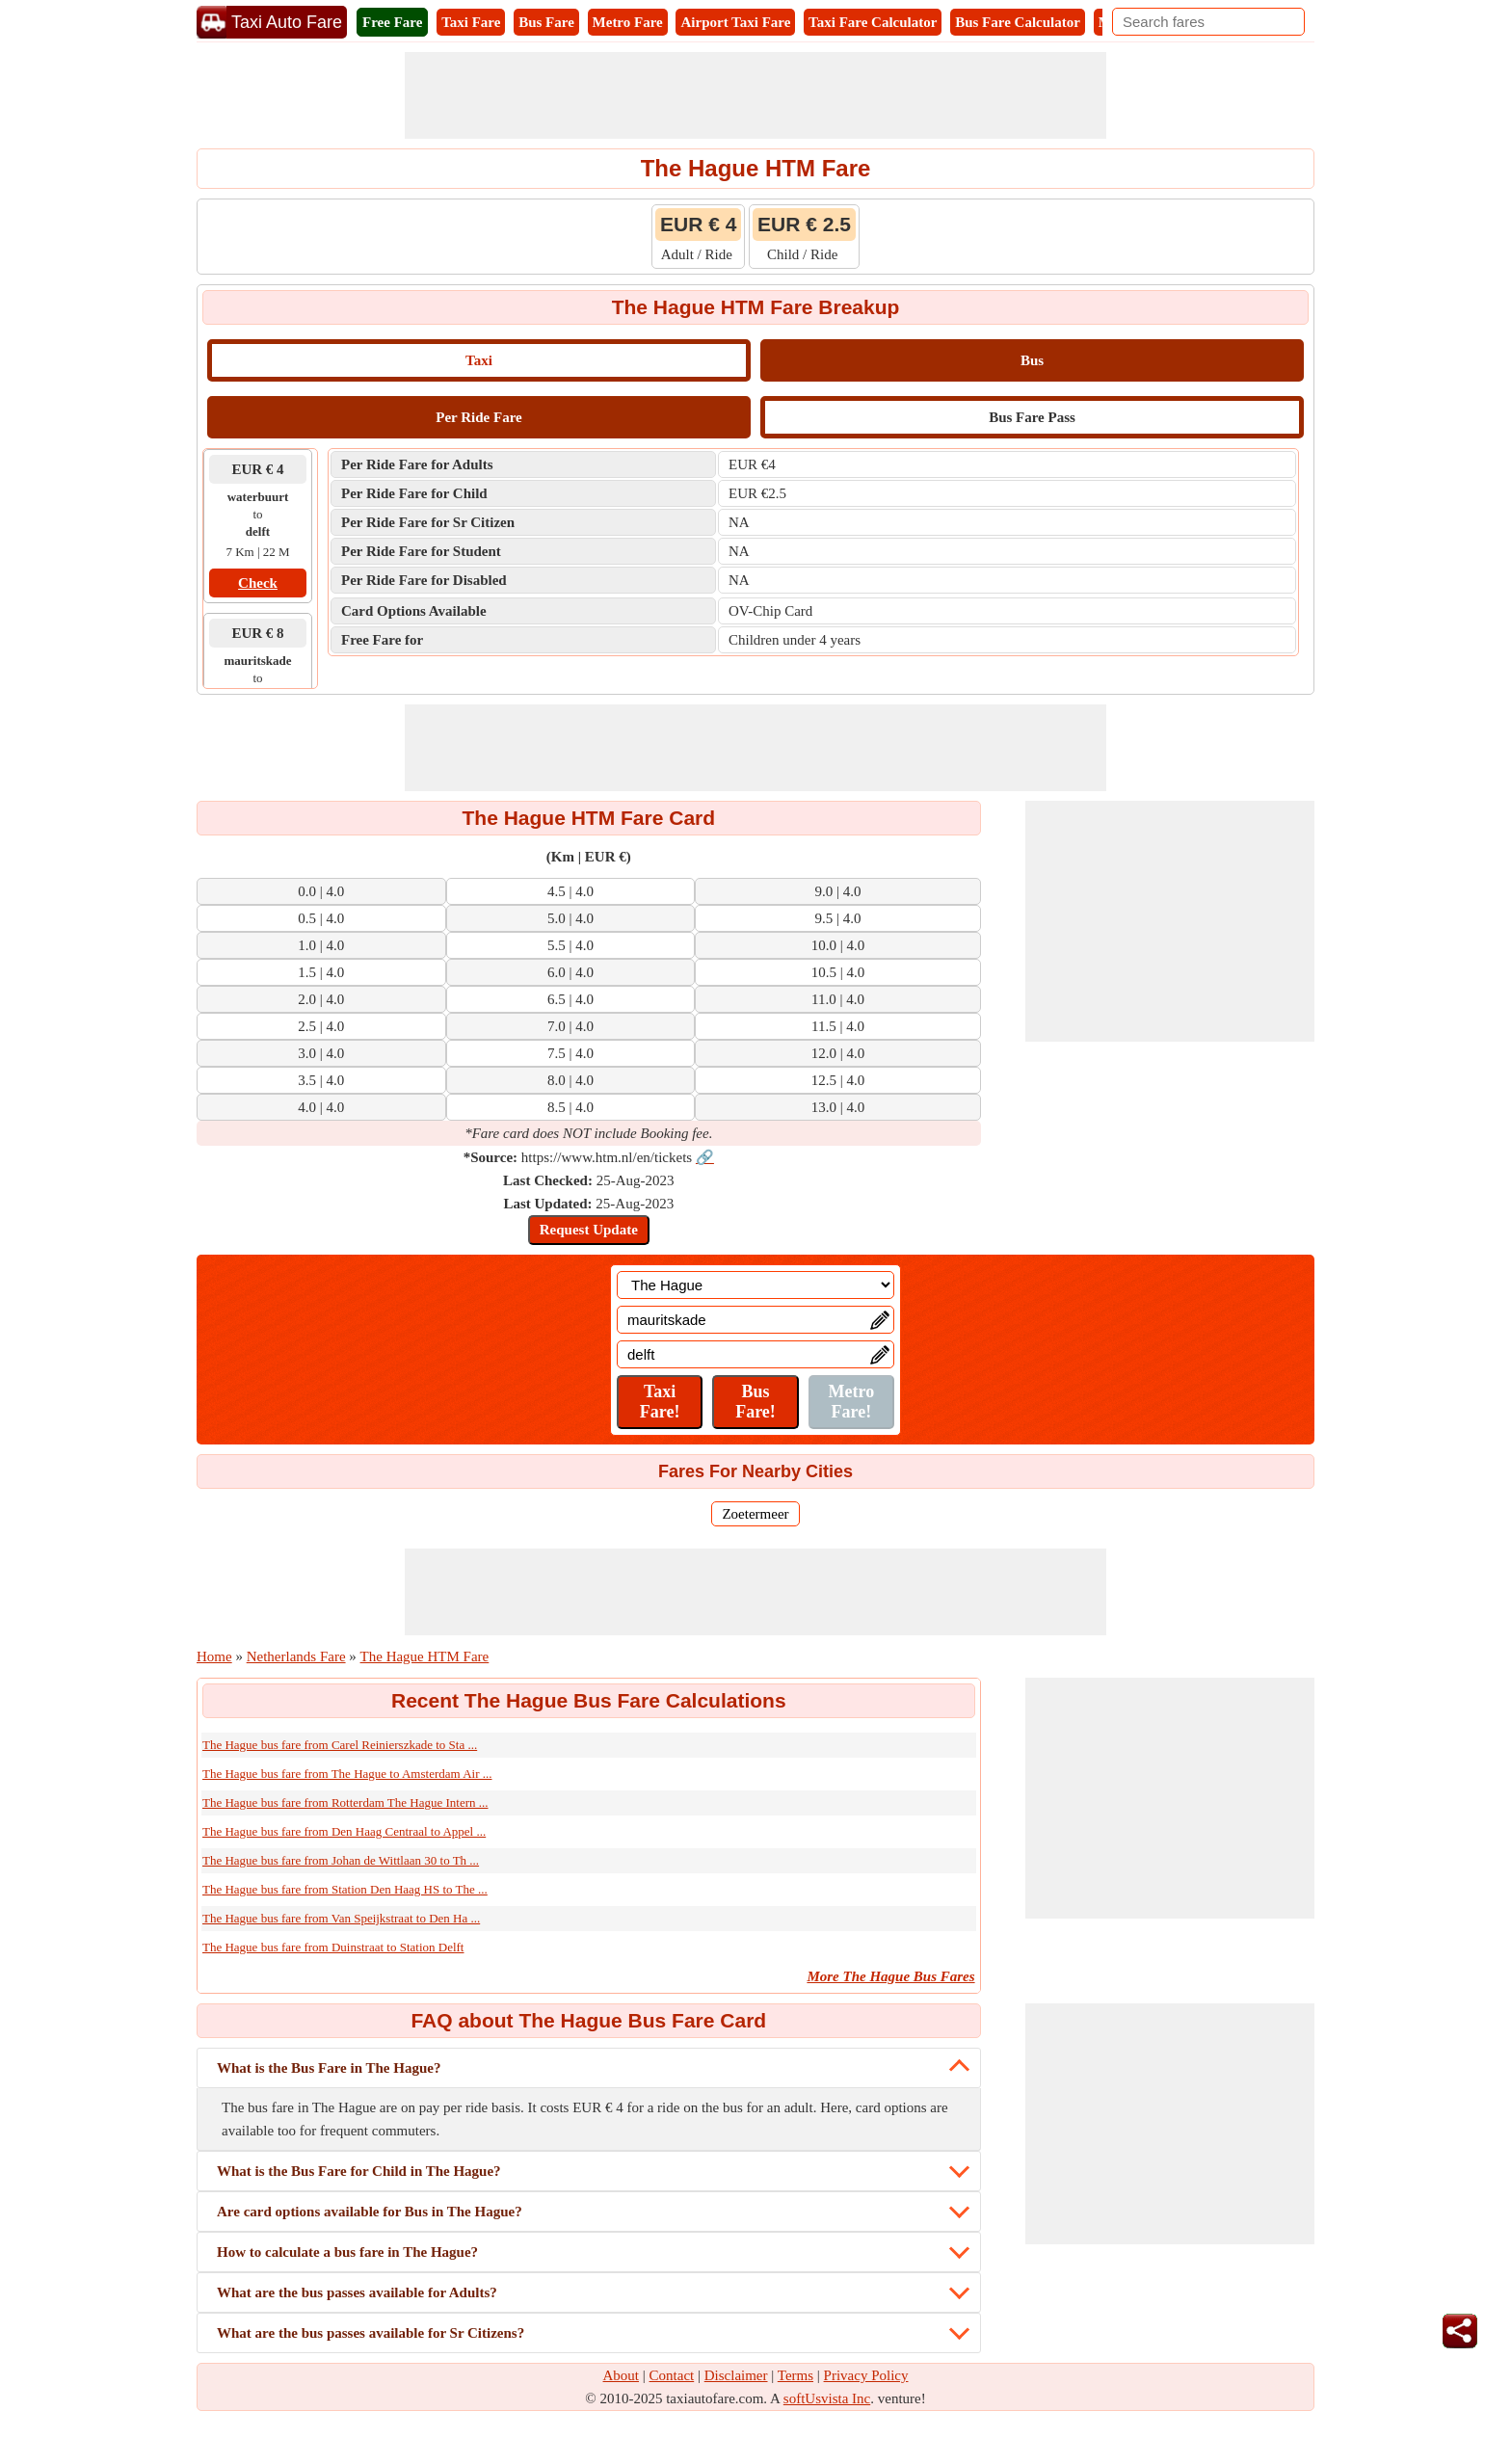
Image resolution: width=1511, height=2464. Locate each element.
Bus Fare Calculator (1017, 22)
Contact (672, 2375)
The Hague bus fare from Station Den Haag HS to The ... (345, 1889)
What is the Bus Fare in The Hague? (328, 2068)
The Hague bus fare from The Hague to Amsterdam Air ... (346, 1773)
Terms (795, 2375)
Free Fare (392, 22)
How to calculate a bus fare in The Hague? (347, 2252)
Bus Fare (546, 22)
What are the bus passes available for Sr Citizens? (370, 2333)
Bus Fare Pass (1032, 417)
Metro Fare (628, 22)
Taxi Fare (470, 22)
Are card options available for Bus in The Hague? (369, 2211)
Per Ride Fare (478, 417)
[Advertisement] (755, 95)
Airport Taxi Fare (735, 22)
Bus (1032, 360)
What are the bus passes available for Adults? (357, 2292)
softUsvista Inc (826, 2398)
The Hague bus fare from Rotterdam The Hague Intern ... (345, 1802)
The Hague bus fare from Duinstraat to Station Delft (333, 1947)
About (621, 2375)
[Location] (755, 1285)
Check (258, 583)
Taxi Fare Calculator (873, 22)
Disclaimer (736, 2375)
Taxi (478, 360)
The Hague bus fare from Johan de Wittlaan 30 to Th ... (340, 1860)
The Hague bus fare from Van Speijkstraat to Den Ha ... (341, 1918)
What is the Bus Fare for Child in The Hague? (359, 2171)
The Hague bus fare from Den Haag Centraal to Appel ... (344, 1831)
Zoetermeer (755, 1514)
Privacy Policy (866, 2375)
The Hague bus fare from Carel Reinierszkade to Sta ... (339, 1744)
